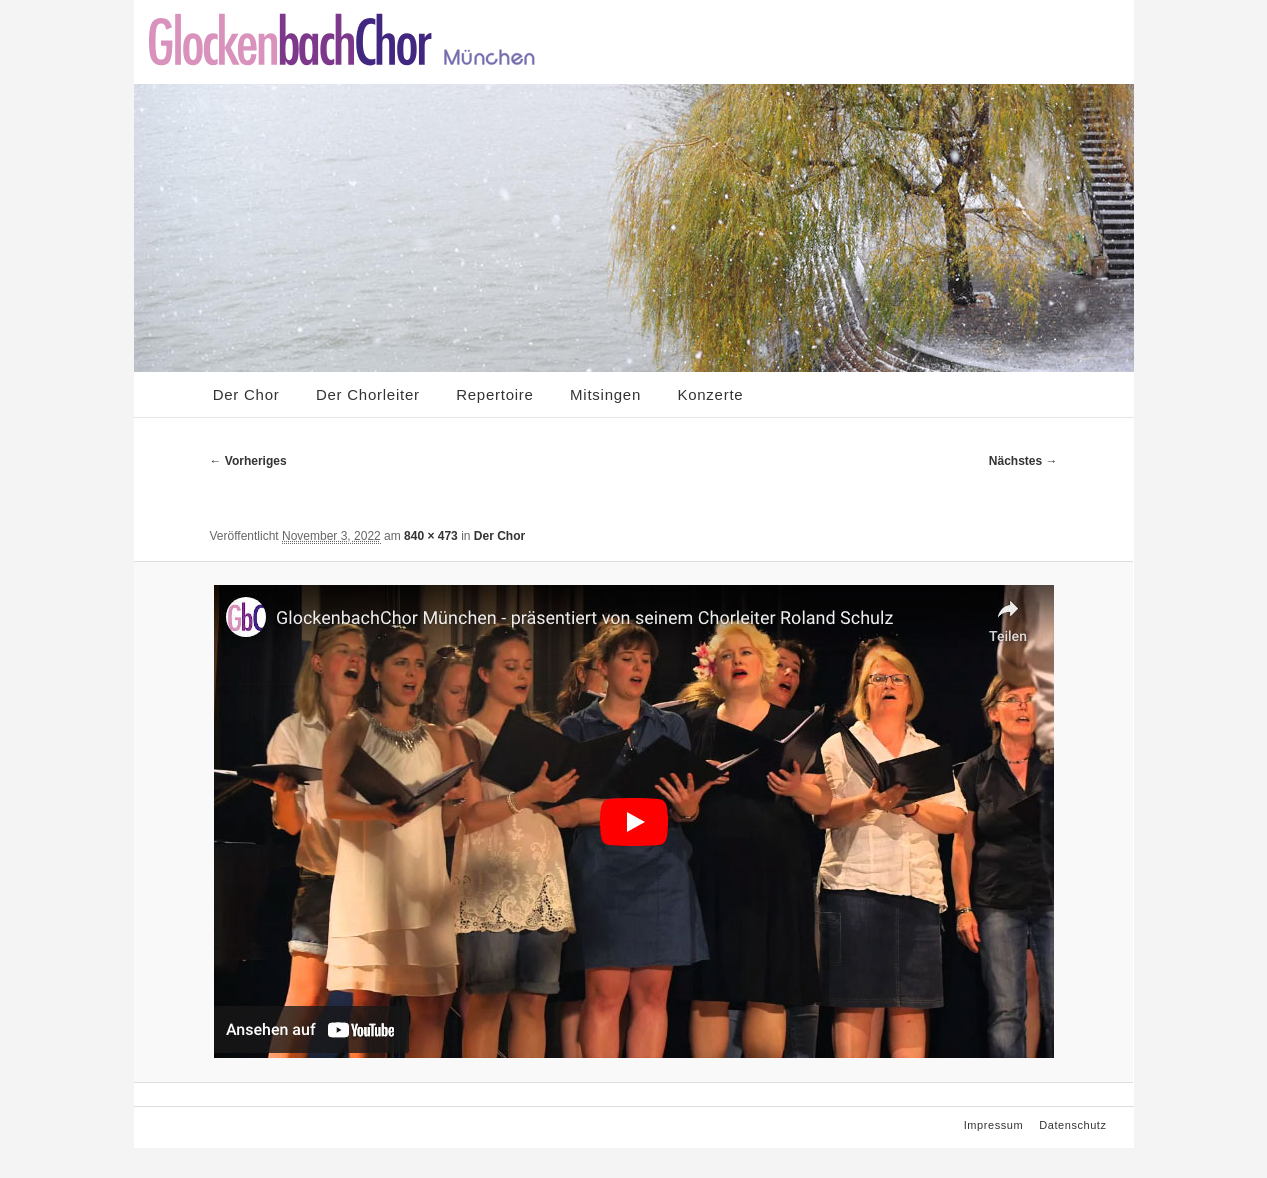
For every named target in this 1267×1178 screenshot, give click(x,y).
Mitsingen (605, 394)
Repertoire (495, 394)
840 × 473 (431, 536)
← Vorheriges (248, 461)
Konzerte (710, 394)
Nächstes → (1023, 461)
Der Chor (246, 394)
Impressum (993, 1125)
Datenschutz (1072, 1125)
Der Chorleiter (368, 394)
